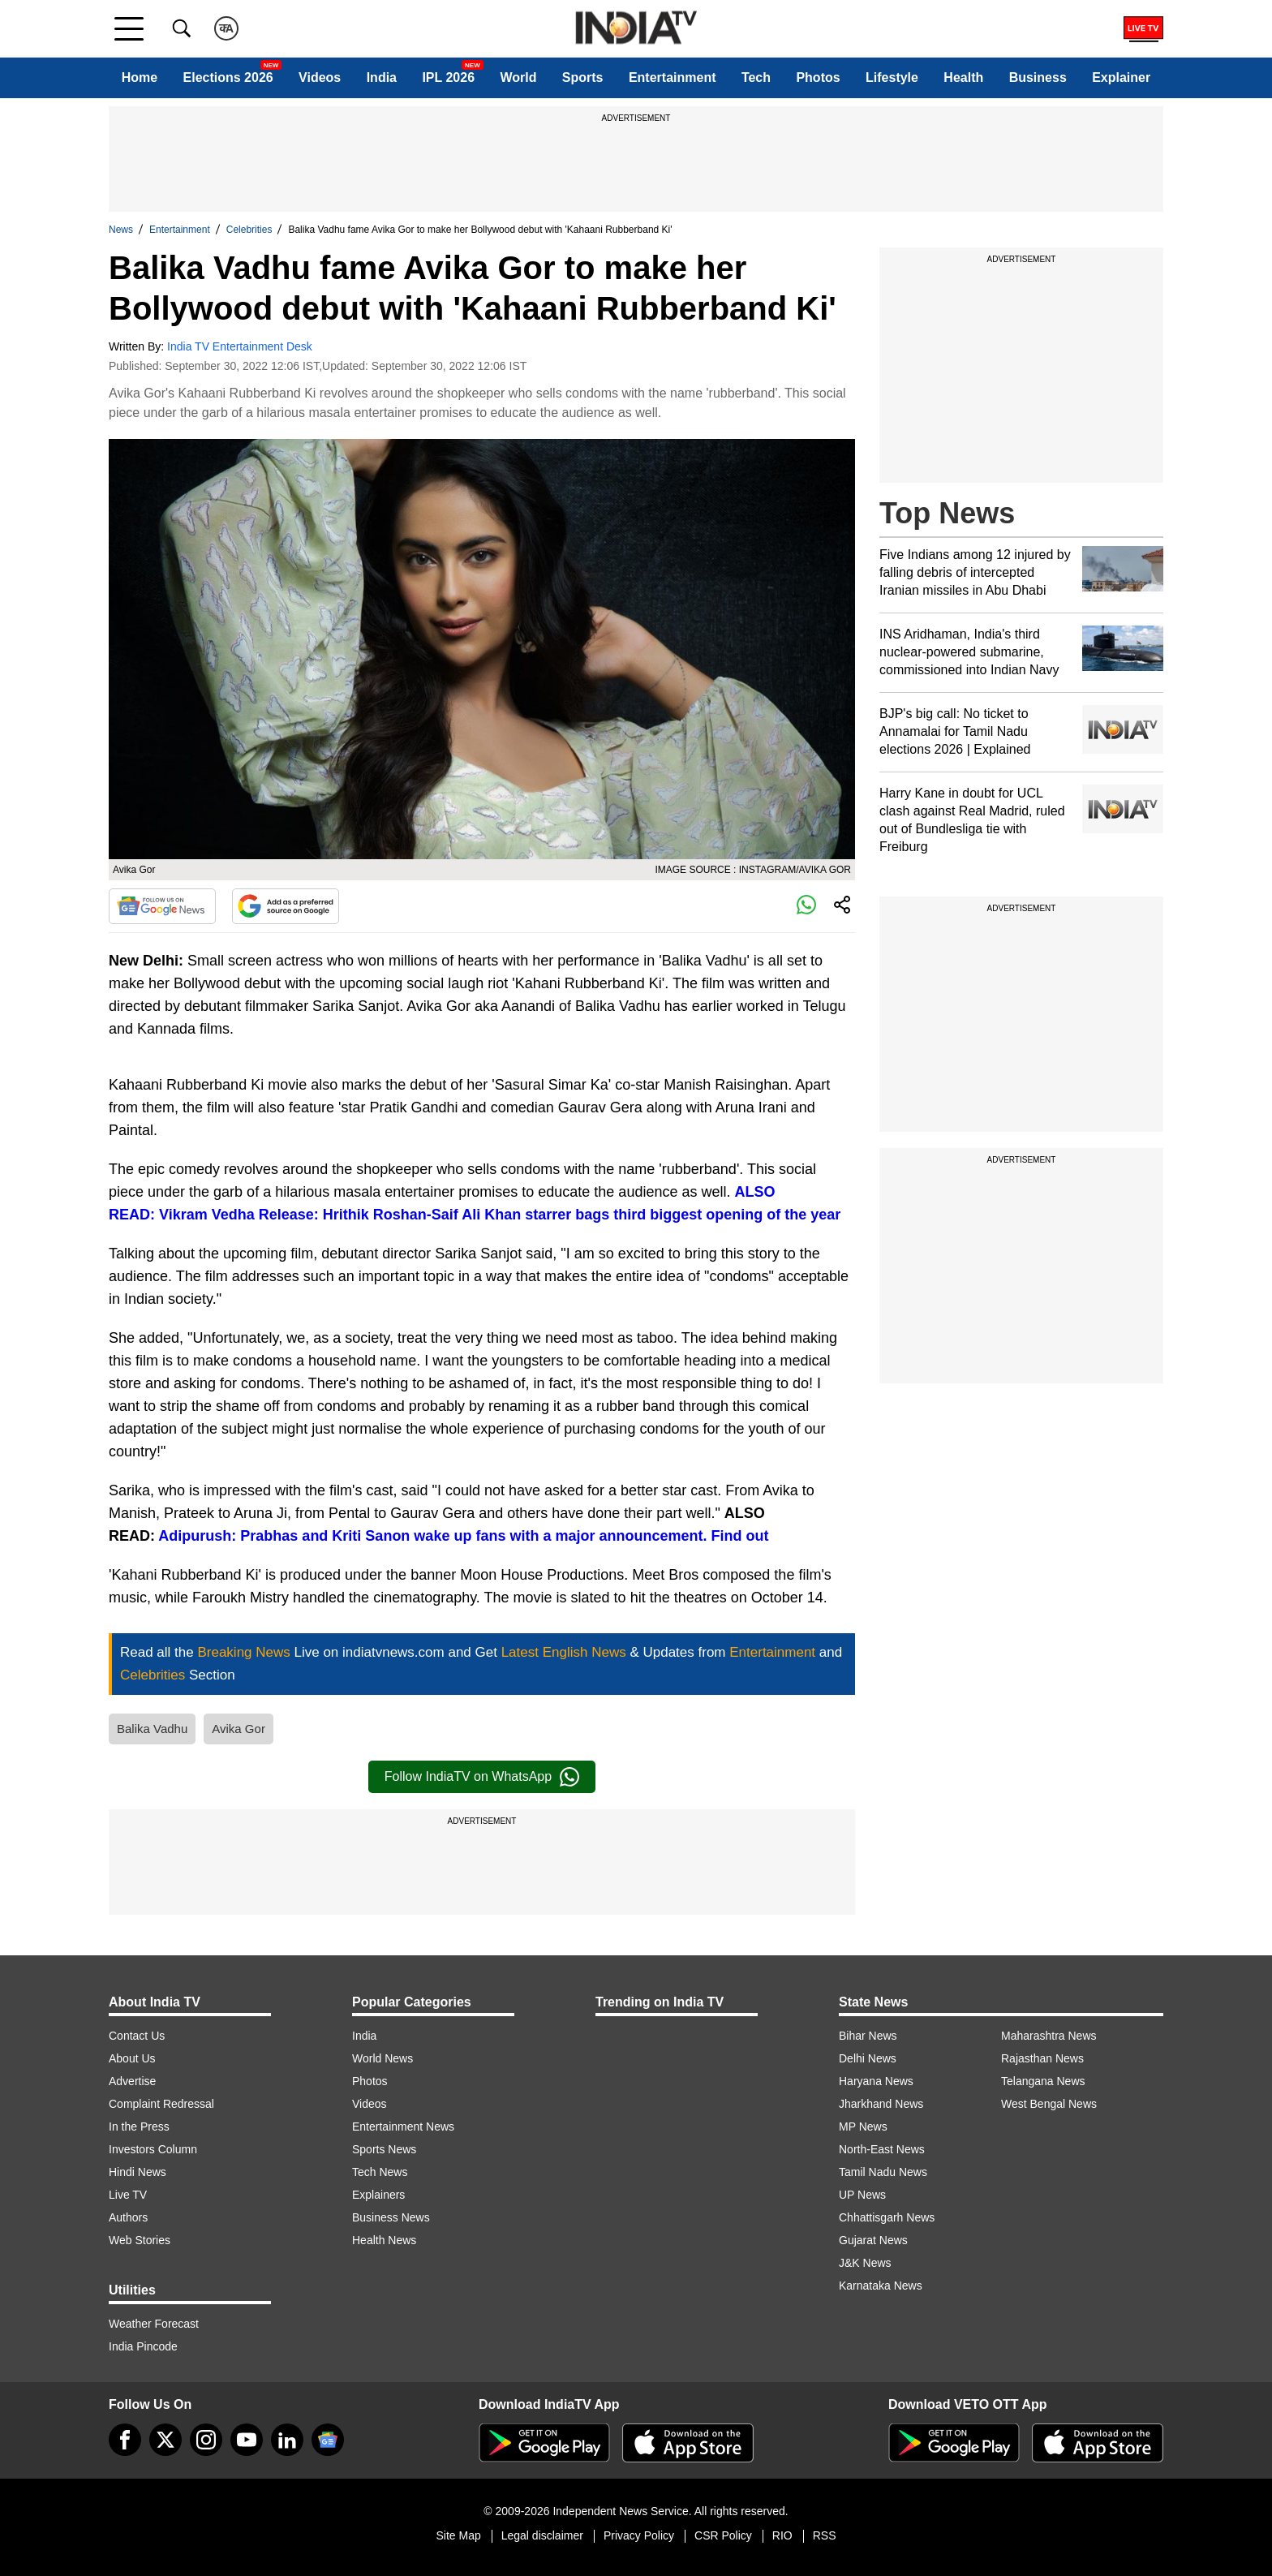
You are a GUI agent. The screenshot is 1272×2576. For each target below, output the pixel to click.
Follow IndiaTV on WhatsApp (482, 1777)
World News (382, 2058)
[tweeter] (165, 2439)
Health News (384, 2240)
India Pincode (143, 2346)
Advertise (132, 2081)
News (121, 229)
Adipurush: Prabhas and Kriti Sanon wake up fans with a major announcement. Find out (463, 1536)
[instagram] (206, 2439)
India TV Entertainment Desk (239, 346)
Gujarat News (873, 2240)
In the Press (139, 2126)
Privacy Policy (639, 2535)
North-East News (882, 2149)
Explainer (1121, 77)
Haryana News (876, 2081)
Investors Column (153, 2149)
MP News (863, 2126)
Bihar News (868, 2035)
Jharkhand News (881, 2103)
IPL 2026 (448, 77)
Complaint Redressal (161, 2103)
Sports (583, 77)
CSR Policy (723, 2535)
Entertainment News (403, 2126)
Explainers (378, 2194)
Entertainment (672, 77)
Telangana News (1043, 2081)
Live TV (128, 2194)
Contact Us (137, 2035)
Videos (320, 77)
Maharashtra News (1049, 2035)
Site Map (458, 2535)
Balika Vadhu (152, 1728)
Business (1038, 77)
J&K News (865, 2262)
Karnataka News (880, 2285)
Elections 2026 (228, 77)
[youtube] (246, 2439)
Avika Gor (238, 1728)
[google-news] (328, 2439)
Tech (756, 77)
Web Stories (139, 2240)
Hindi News (137, 2171)
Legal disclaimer (542, 2535)
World (518, 77)
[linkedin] (287, 2439)
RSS (824, 2535)
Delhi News (867, 2058)
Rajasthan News (1042, 2058)
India (382, 77)
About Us (132, 2058)
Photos (818, 77)
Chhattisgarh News (887, 2217)
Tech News (379, 2171)
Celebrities (249, 229)
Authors (128, 2217)
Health (963, 77)
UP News (862, 2194)
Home (139, 77)
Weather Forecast (154, 2323)
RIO (782, 2535)
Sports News (384, 2149)
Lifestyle (892, 77)
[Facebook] (125, 2439)
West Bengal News (1049, 2103)
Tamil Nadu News (883, 2171)
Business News (391, 2217)
